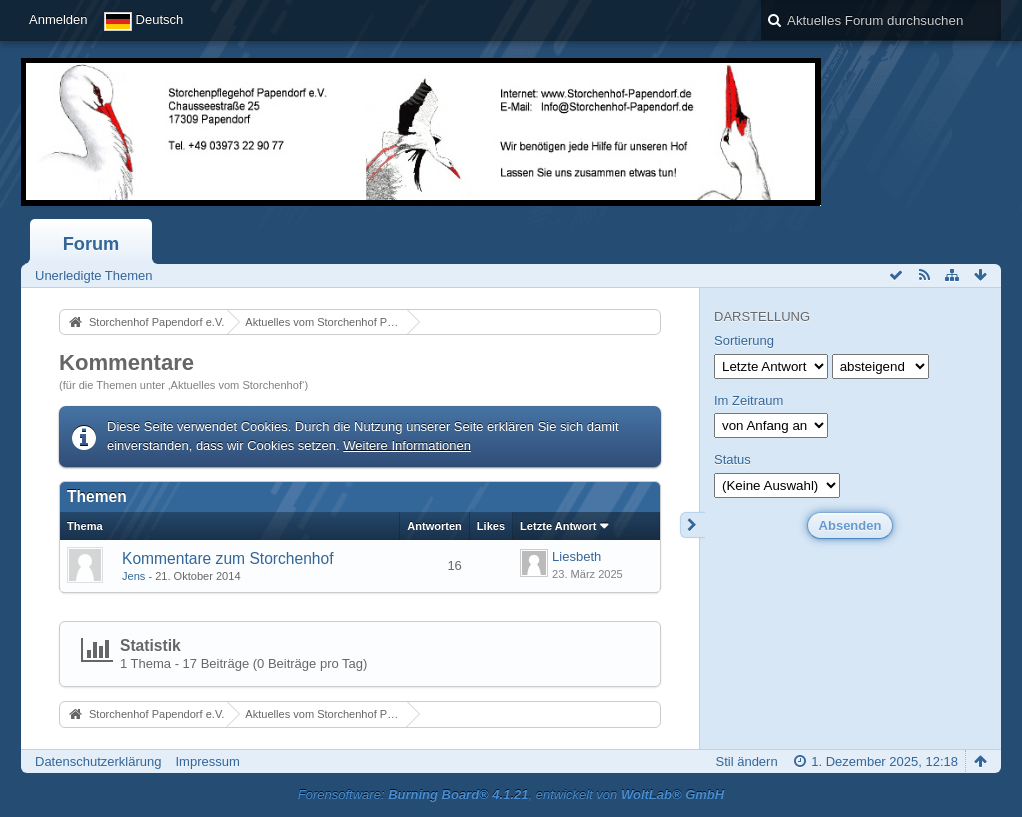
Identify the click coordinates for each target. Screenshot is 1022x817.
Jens (133, 576)
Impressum (207, 761)
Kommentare (126, 362)
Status (732, 459)
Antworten (434, 526)
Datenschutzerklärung (98, 761)
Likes (491, 526)
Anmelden (58, 19)
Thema (85, 526)
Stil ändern (747, 761)
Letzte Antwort (558, 526)
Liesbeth (576, 556)
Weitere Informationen (407, 445)
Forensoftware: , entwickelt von (511, 794)
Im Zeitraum (748, 400)
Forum (91, 244)
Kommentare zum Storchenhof (227, 558)
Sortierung (744, 340)
